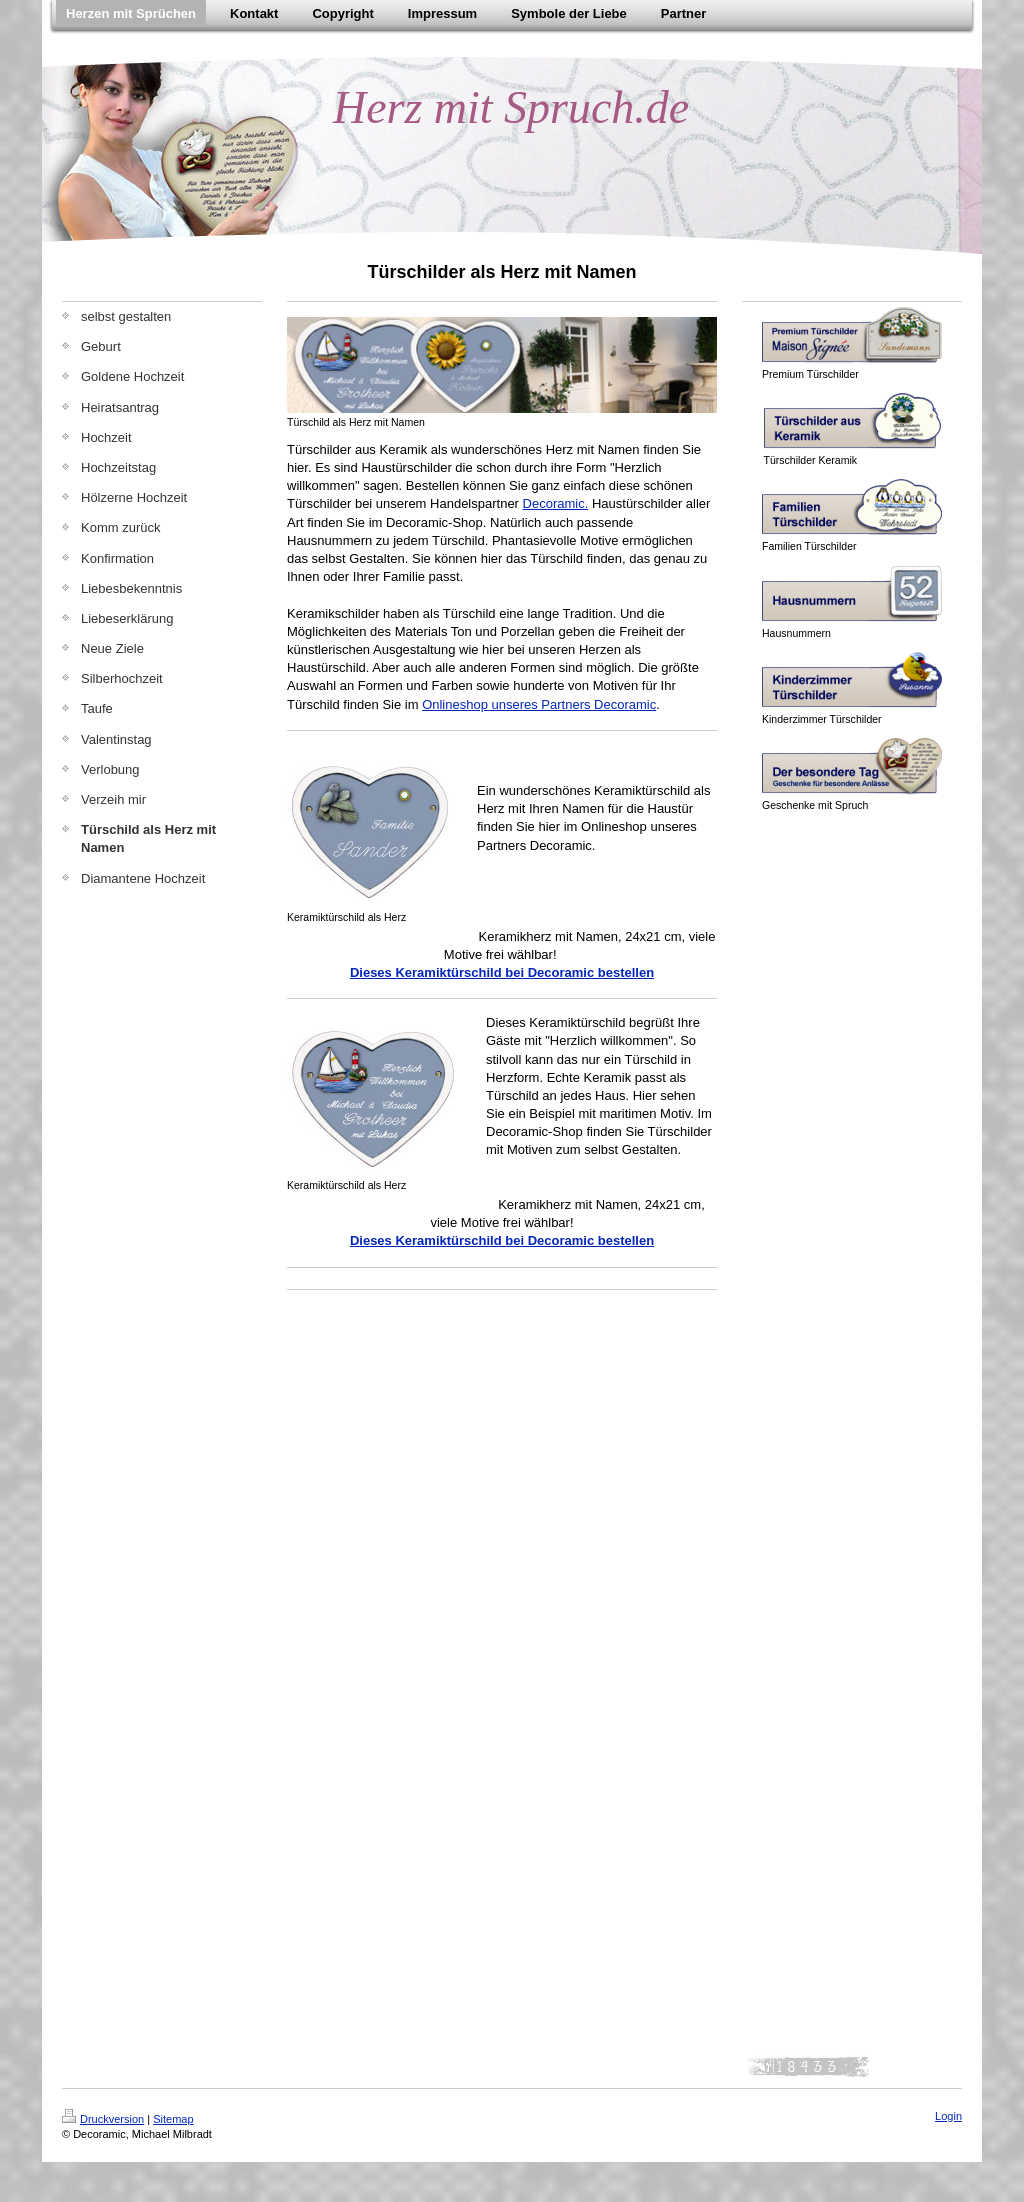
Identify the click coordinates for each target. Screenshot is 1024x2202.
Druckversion (103, 2119)
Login (948, 2116)
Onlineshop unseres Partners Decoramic (539, 704)
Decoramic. (556, 503)
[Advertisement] (521, 1335)
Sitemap (173, 2119)
